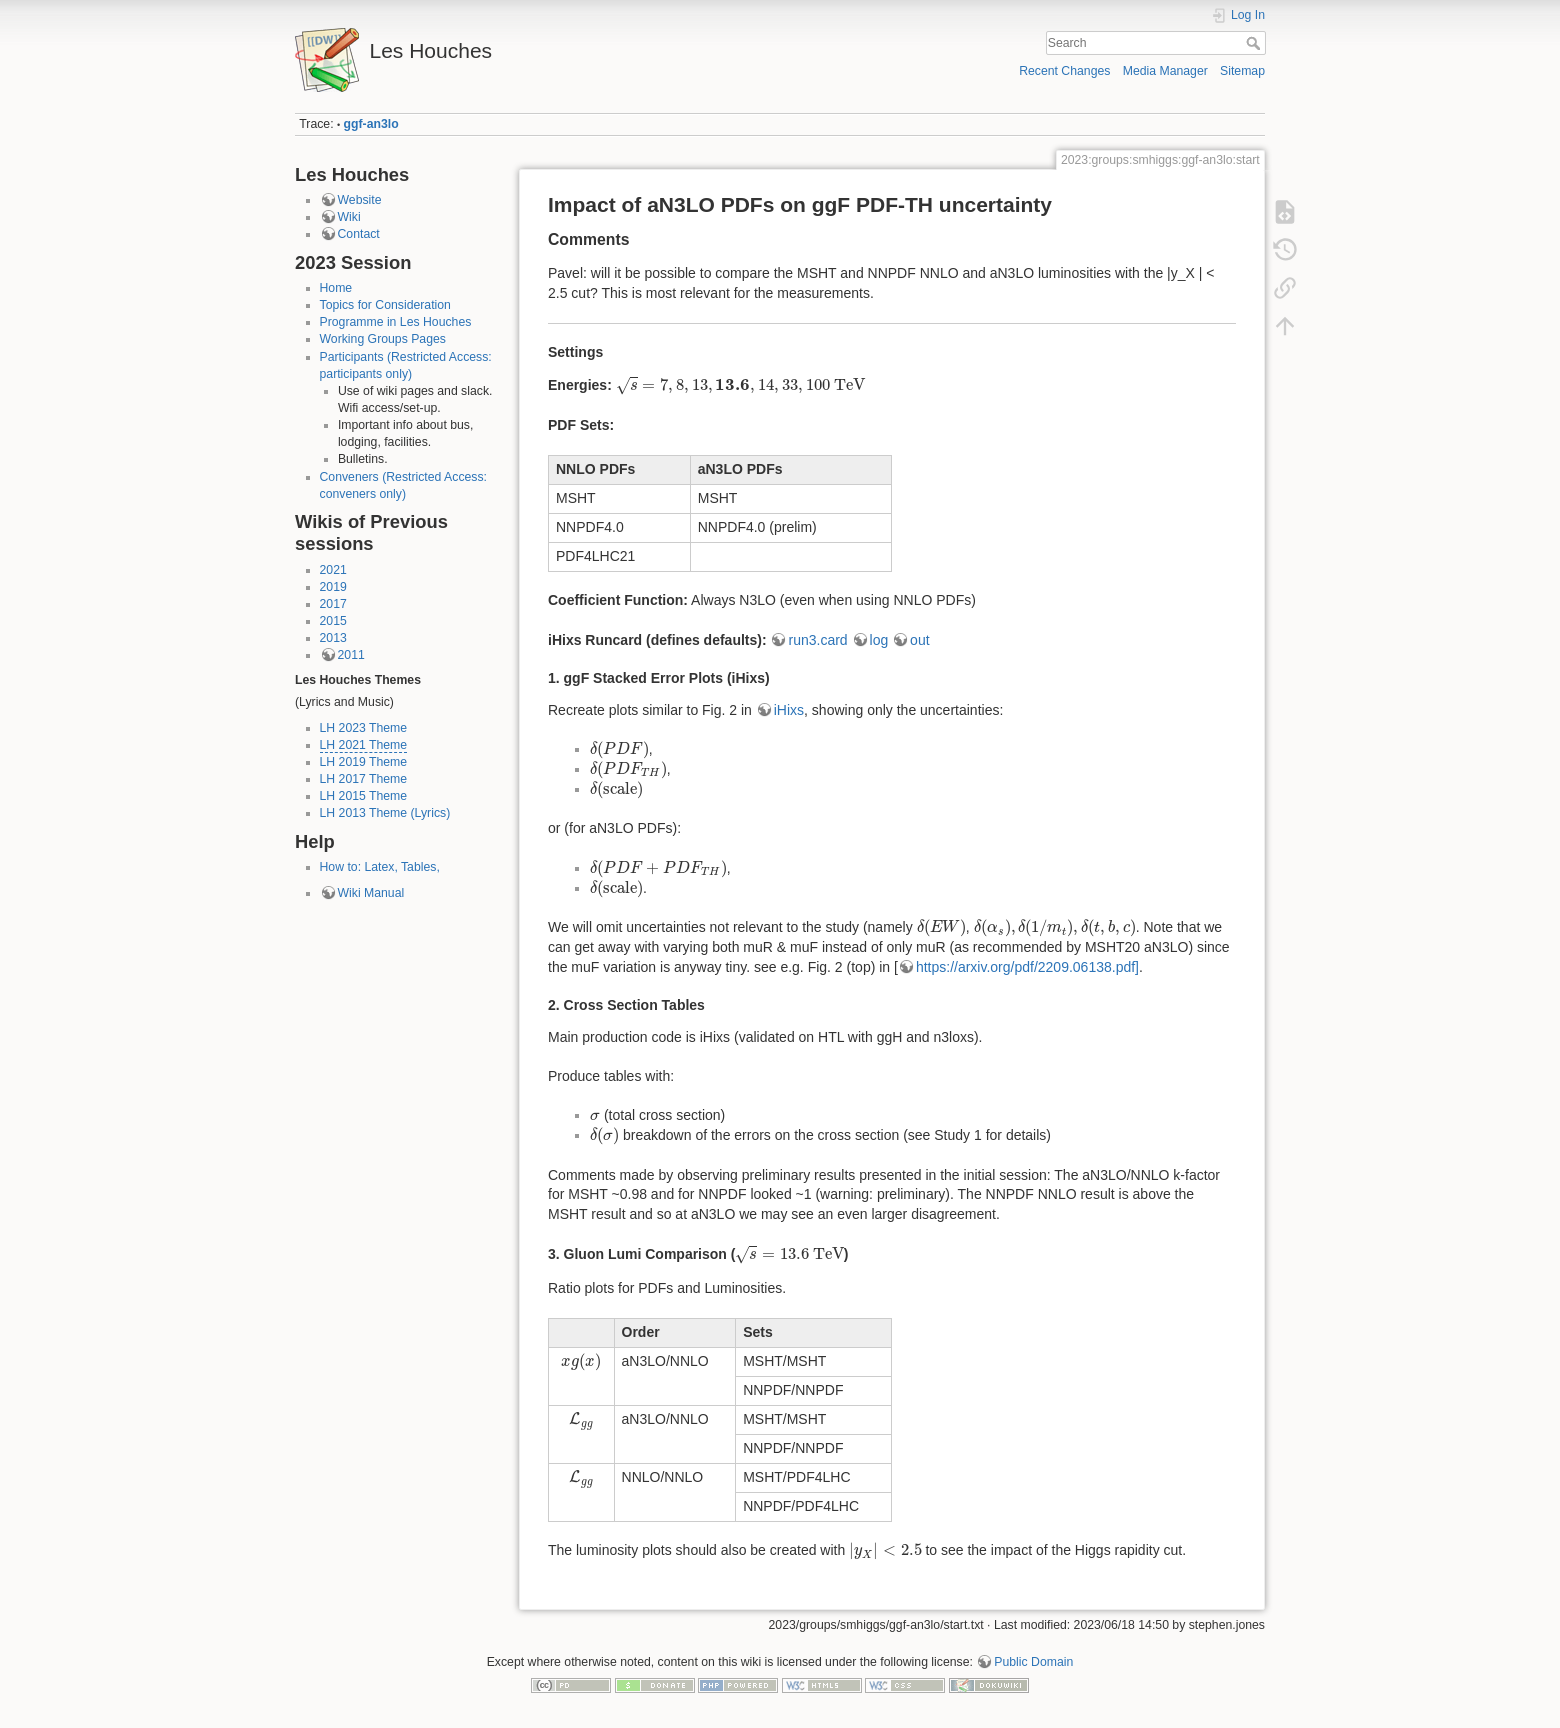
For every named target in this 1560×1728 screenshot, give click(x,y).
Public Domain (1033, 1662)
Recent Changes (1064, 71)
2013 (333, 638)
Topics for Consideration (385, 305)
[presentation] (740, 385)
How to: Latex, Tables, (380, 867)
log (879, 640)
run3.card (817, 640)
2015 (333, 621)
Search (1255, 43)
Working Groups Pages (383, 339)
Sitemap (1242, 71)
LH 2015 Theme (364, 796)
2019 (333, 587)
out (919, 640)
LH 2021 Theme (364, 745)
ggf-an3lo (371, 124)
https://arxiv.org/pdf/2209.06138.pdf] (1027, 967)
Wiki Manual (371, 893)
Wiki (349, 217)
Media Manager (1165, 71)
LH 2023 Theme (364, 728)
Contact (359, 234)
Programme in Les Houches (396, 322)
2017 (333, 604)
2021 (333, 570)
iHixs (789, 710)
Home (336, 288)
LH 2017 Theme (364, 779)
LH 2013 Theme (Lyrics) (385, 813)
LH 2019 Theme (364, 762)
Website (360, 200)
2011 (351, 655)
